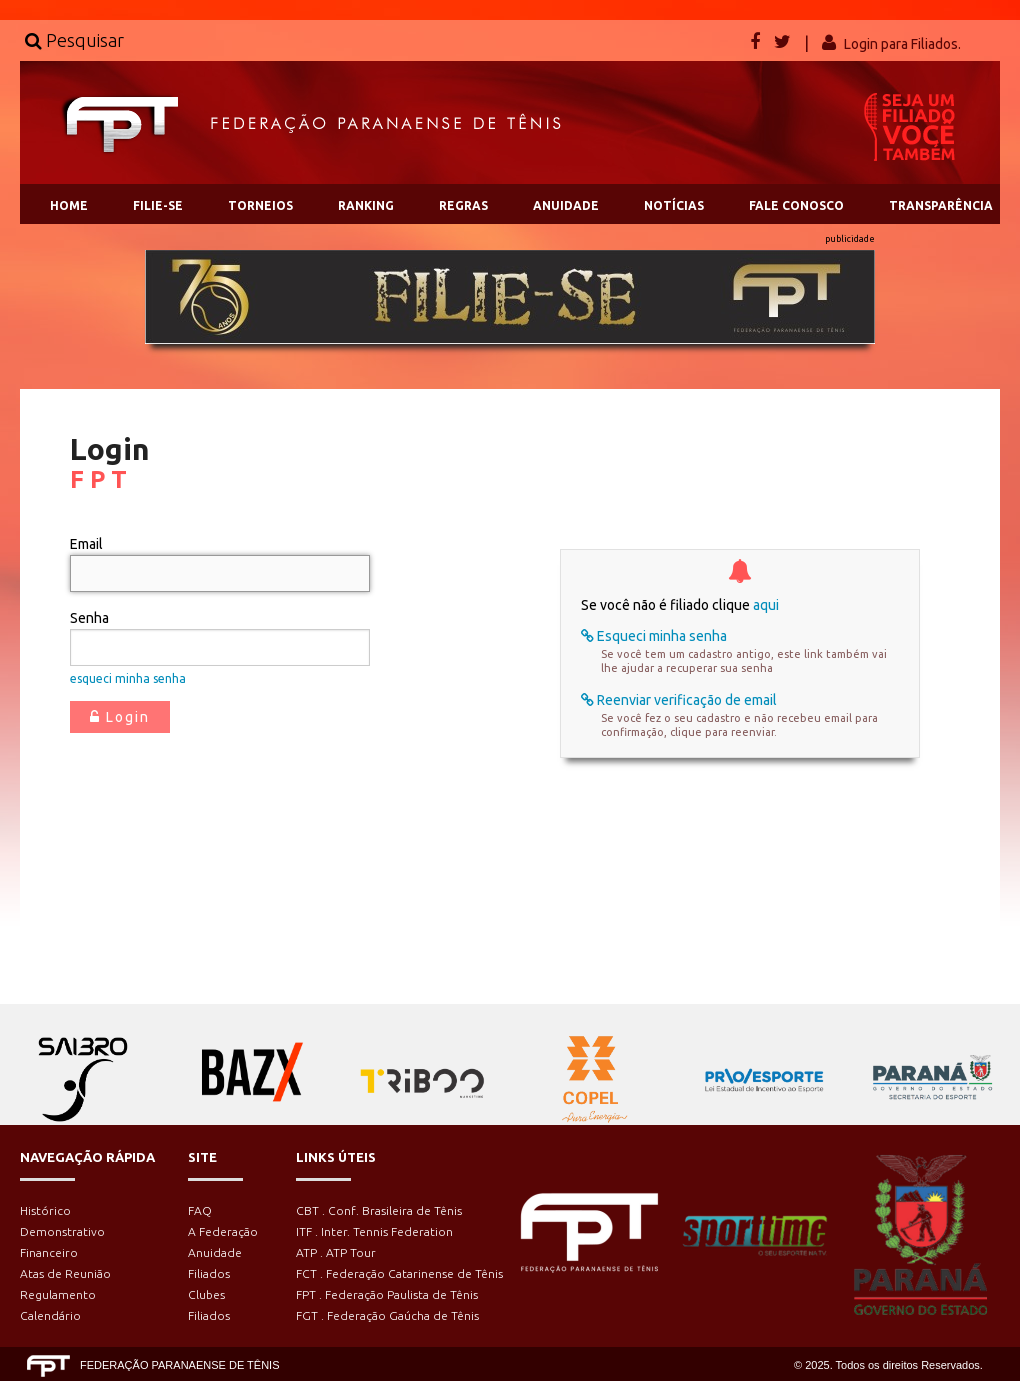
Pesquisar (74, 40)
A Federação (223, 1231)
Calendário (50, 1315)
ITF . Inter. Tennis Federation (374, 1231)
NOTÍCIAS (674, 205)
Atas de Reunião (65, 1273)
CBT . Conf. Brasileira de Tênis (379, 1210)
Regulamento (58, 1294)
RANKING (366, 205)
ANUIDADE (566, 205)
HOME (69, 205)
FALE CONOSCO (796, 205)
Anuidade (215, 1252)
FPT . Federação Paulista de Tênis (387, 1294)
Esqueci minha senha (654, 636)
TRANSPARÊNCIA (941, 205)
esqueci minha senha (128, 678)
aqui (766, 605)
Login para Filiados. (902, 44)
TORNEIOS (260, 205)
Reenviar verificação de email (679, 700)
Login (120, 717)
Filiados (209, 1273)
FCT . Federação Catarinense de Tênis (399, 1273)
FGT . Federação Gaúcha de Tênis (387, 1315)
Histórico (45, 1210)
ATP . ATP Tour (336, 1252)
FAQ (200, 1210)
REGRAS (463, 205)
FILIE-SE (158, 205)
